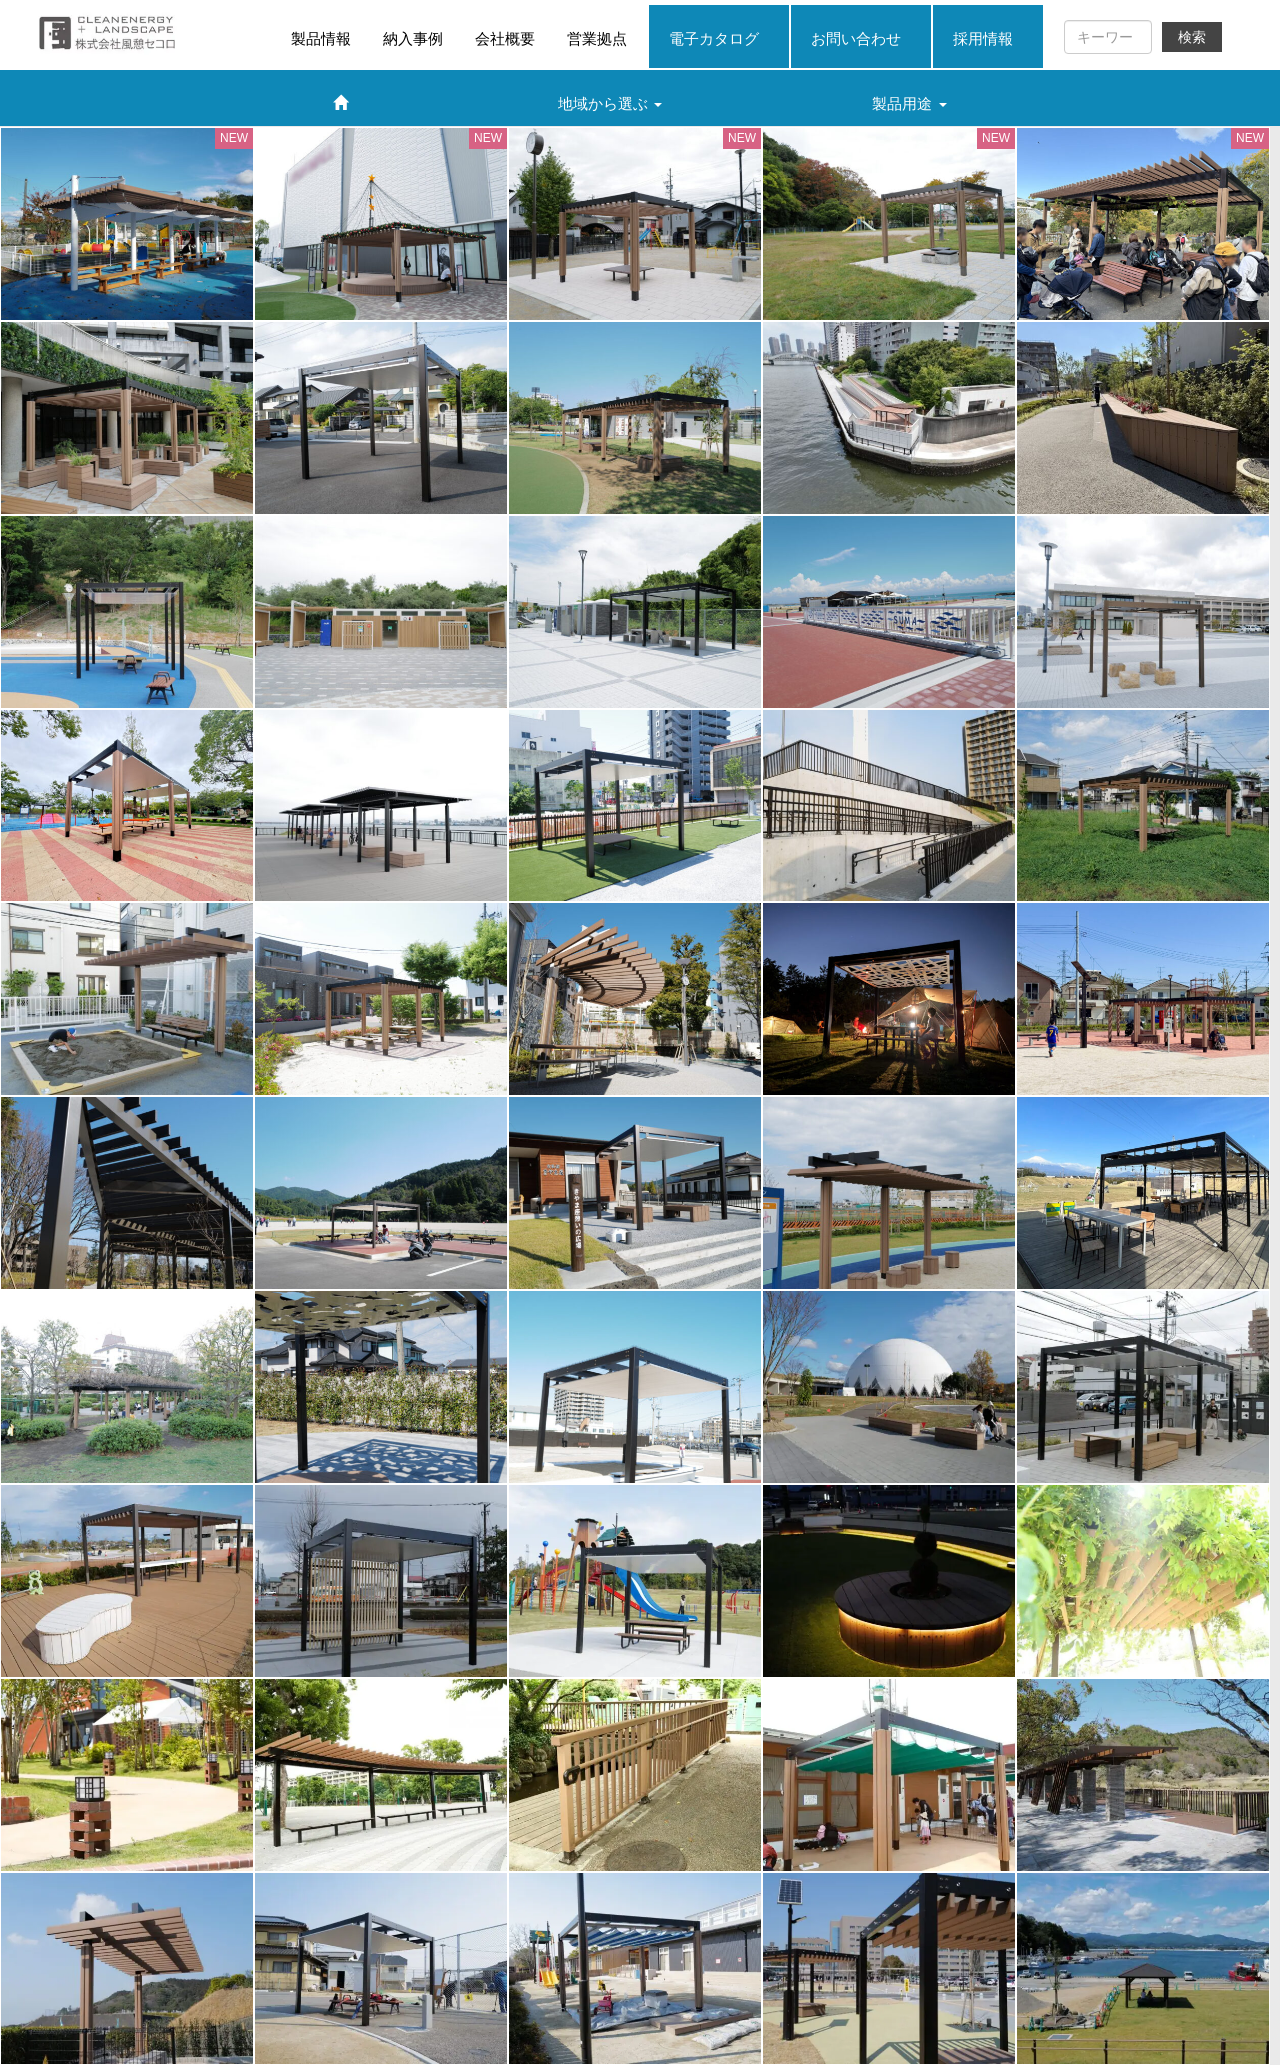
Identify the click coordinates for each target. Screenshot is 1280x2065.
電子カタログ (714, 38)
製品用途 (909, 103)
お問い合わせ (856, 38)
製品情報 (321, 38)
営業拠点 (597, 38)
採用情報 (983, 38)
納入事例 (413, 38)
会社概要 (505, 38)
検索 (1192, 37)
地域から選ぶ (610, 103)
